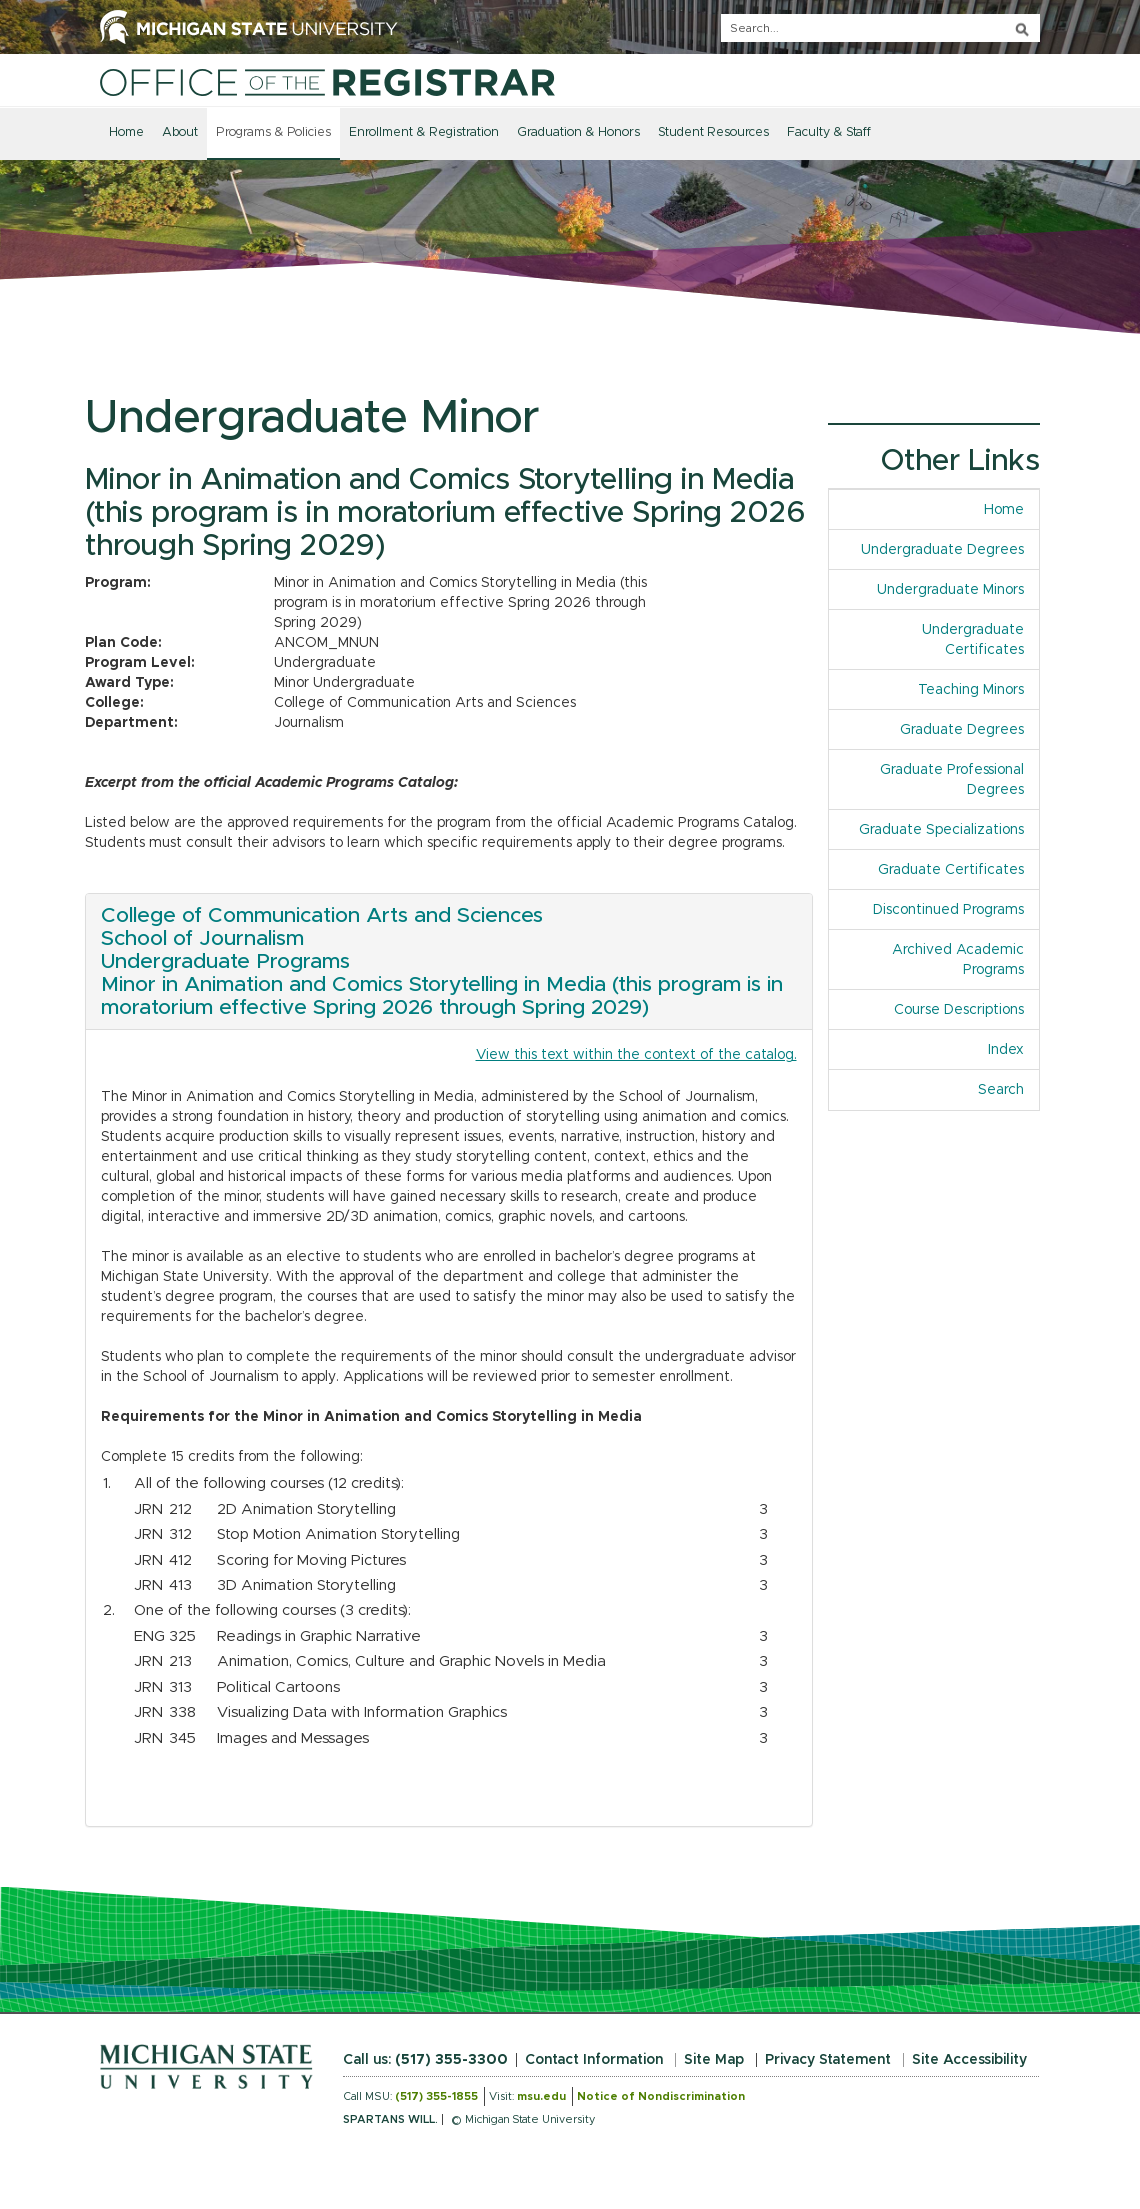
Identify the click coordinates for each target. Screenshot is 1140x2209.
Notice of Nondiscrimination (661, 2096)
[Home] (327, 82)
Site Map (714, 2060)
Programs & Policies (273, 132)
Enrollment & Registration (424, 132)
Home (126, 132)
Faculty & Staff (829, 132)
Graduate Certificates (951, 870)
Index (1013, 1048)
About (180, 132)
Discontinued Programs (948, 910)
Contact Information (594, 2060)
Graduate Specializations (941, 830)
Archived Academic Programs (958, 960)
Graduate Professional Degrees (952, 780)
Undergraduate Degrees (942, 550)
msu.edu (541, 2096)
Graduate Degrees (962, 730)
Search (1001, 1090)
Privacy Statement (828, 2060)
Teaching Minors (971, 690)
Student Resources (713, 132)
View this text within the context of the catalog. (636, 1055)
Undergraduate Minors (950, 590)
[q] (880, 28)
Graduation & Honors (578, 132)
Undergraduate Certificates (973, 640)
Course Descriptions (959, 1010)
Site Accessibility (969, 2060)
